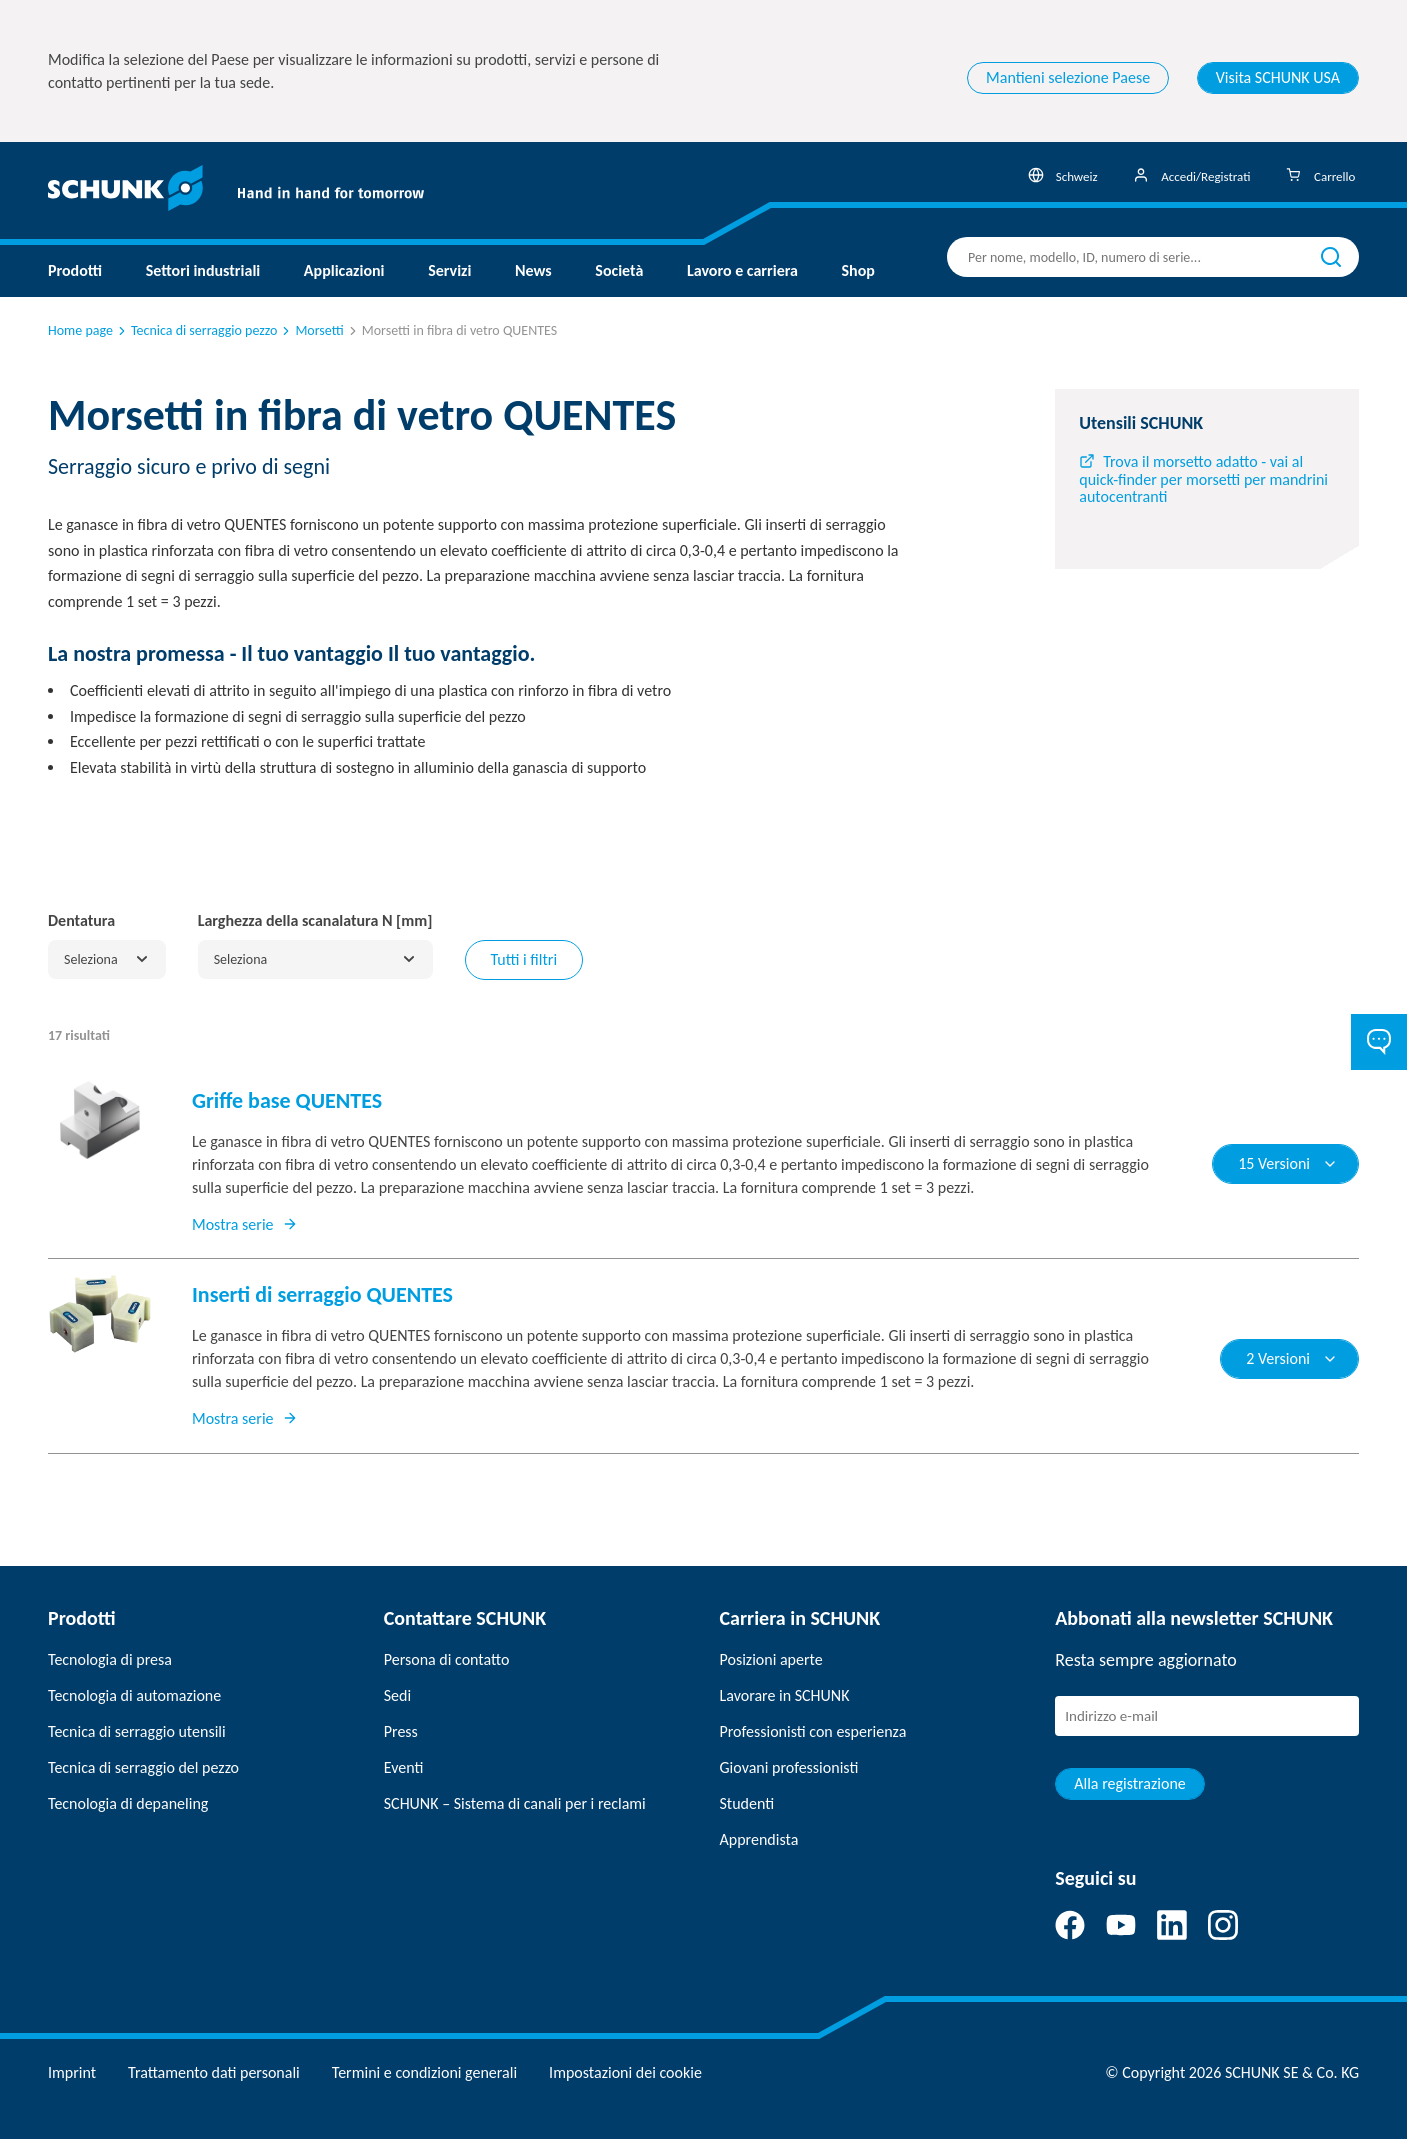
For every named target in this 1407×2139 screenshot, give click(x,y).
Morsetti (311, 330)
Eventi (404, 1767)
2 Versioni (1292, 1358)
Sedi (397, 1695)
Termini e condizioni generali (424, 2072)
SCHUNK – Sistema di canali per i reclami (515, 1803)
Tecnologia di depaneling (128, 1803)
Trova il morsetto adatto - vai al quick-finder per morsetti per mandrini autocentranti (1203, 479)
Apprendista (759, 1839)
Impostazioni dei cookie (625, 2072)
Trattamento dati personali (214, 2072)
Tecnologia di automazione (134, 1695)
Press (401, 1731)
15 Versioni (1288, 1163)
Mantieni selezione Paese (1068, 77)
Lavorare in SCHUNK (785, 1695)
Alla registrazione (1130, 1783)
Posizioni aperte (771, 1659)
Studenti (747, 1803)
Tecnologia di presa (110, 1659)
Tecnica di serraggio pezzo (196, 330)
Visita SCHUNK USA (1278, 77)
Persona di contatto (447, 1659)
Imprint (72, 2072)
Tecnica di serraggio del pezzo (143, 1767)
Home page (80, 330)
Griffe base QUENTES (287, 1100)
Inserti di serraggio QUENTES (322, 1294)
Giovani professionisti (789, 1767)
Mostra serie (245, 1224)
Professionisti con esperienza (813, 1731)
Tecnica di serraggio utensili (137, 1731)
